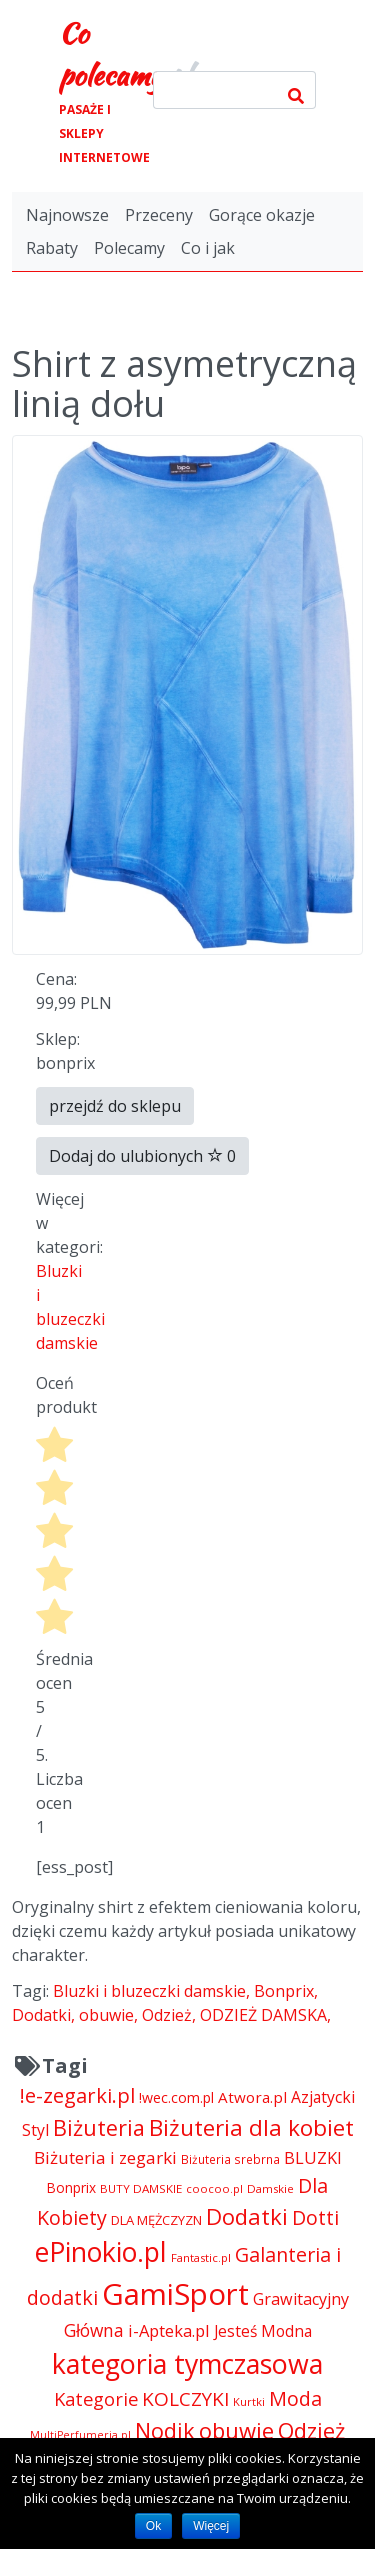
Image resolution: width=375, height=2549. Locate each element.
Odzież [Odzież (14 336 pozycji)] (311, 2430)
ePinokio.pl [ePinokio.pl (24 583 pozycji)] (101, 2252)
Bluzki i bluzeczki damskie (149, 1991)
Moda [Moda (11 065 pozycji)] (295, 2398)
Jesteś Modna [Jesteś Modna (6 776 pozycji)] (263, 2331)
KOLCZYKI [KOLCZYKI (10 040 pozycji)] (185, 2399)
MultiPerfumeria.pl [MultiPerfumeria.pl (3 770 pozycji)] (80, 2435)
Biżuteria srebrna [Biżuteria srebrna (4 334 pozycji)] (230, 2159)
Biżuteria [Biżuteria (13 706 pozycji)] (99, 2127)
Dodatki (41, 2015)
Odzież (167, 2015)
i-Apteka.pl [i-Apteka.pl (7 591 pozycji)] (169, 2330)
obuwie (106, 2015)
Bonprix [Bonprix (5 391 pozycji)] (71, 2187)
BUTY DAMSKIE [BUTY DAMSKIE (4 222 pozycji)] (141, 2188)
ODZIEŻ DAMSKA (263, 2015)
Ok (153, 2526)
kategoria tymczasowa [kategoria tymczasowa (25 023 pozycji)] (187, 2363)
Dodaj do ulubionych (142, 1156)
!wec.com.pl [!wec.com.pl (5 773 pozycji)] (176, 2097)
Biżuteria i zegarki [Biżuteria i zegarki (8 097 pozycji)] (105, 2157)
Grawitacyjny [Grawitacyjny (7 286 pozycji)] (301, 2299)
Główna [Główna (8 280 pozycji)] (94, 2330)
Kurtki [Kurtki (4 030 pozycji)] (249, 2401)
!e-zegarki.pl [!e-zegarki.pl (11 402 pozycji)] (77, 2095)
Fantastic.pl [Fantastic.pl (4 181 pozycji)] (201, 2257)
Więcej (211, 2526)
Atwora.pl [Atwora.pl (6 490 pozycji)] (252, 2097)
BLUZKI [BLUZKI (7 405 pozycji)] (313, 2158)
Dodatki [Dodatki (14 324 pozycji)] (247, 2216)
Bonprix (284, 1991)
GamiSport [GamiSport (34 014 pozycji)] (175, 2294)
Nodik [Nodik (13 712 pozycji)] (165, 2430)
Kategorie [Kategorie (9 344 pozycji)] (96, 2398)
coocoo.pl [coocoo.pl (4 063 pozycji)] (214, 2188)
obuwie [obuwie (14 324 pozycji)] (236, 2430)
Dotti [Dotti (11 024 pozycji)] (315, 2217)
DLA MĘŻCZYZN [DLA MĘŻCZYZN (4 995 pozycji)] (156, 2220)
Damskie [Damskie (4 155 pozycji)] (270, 2188)
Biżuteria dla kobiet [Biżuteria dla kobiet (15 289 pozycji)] (251, 2127)
